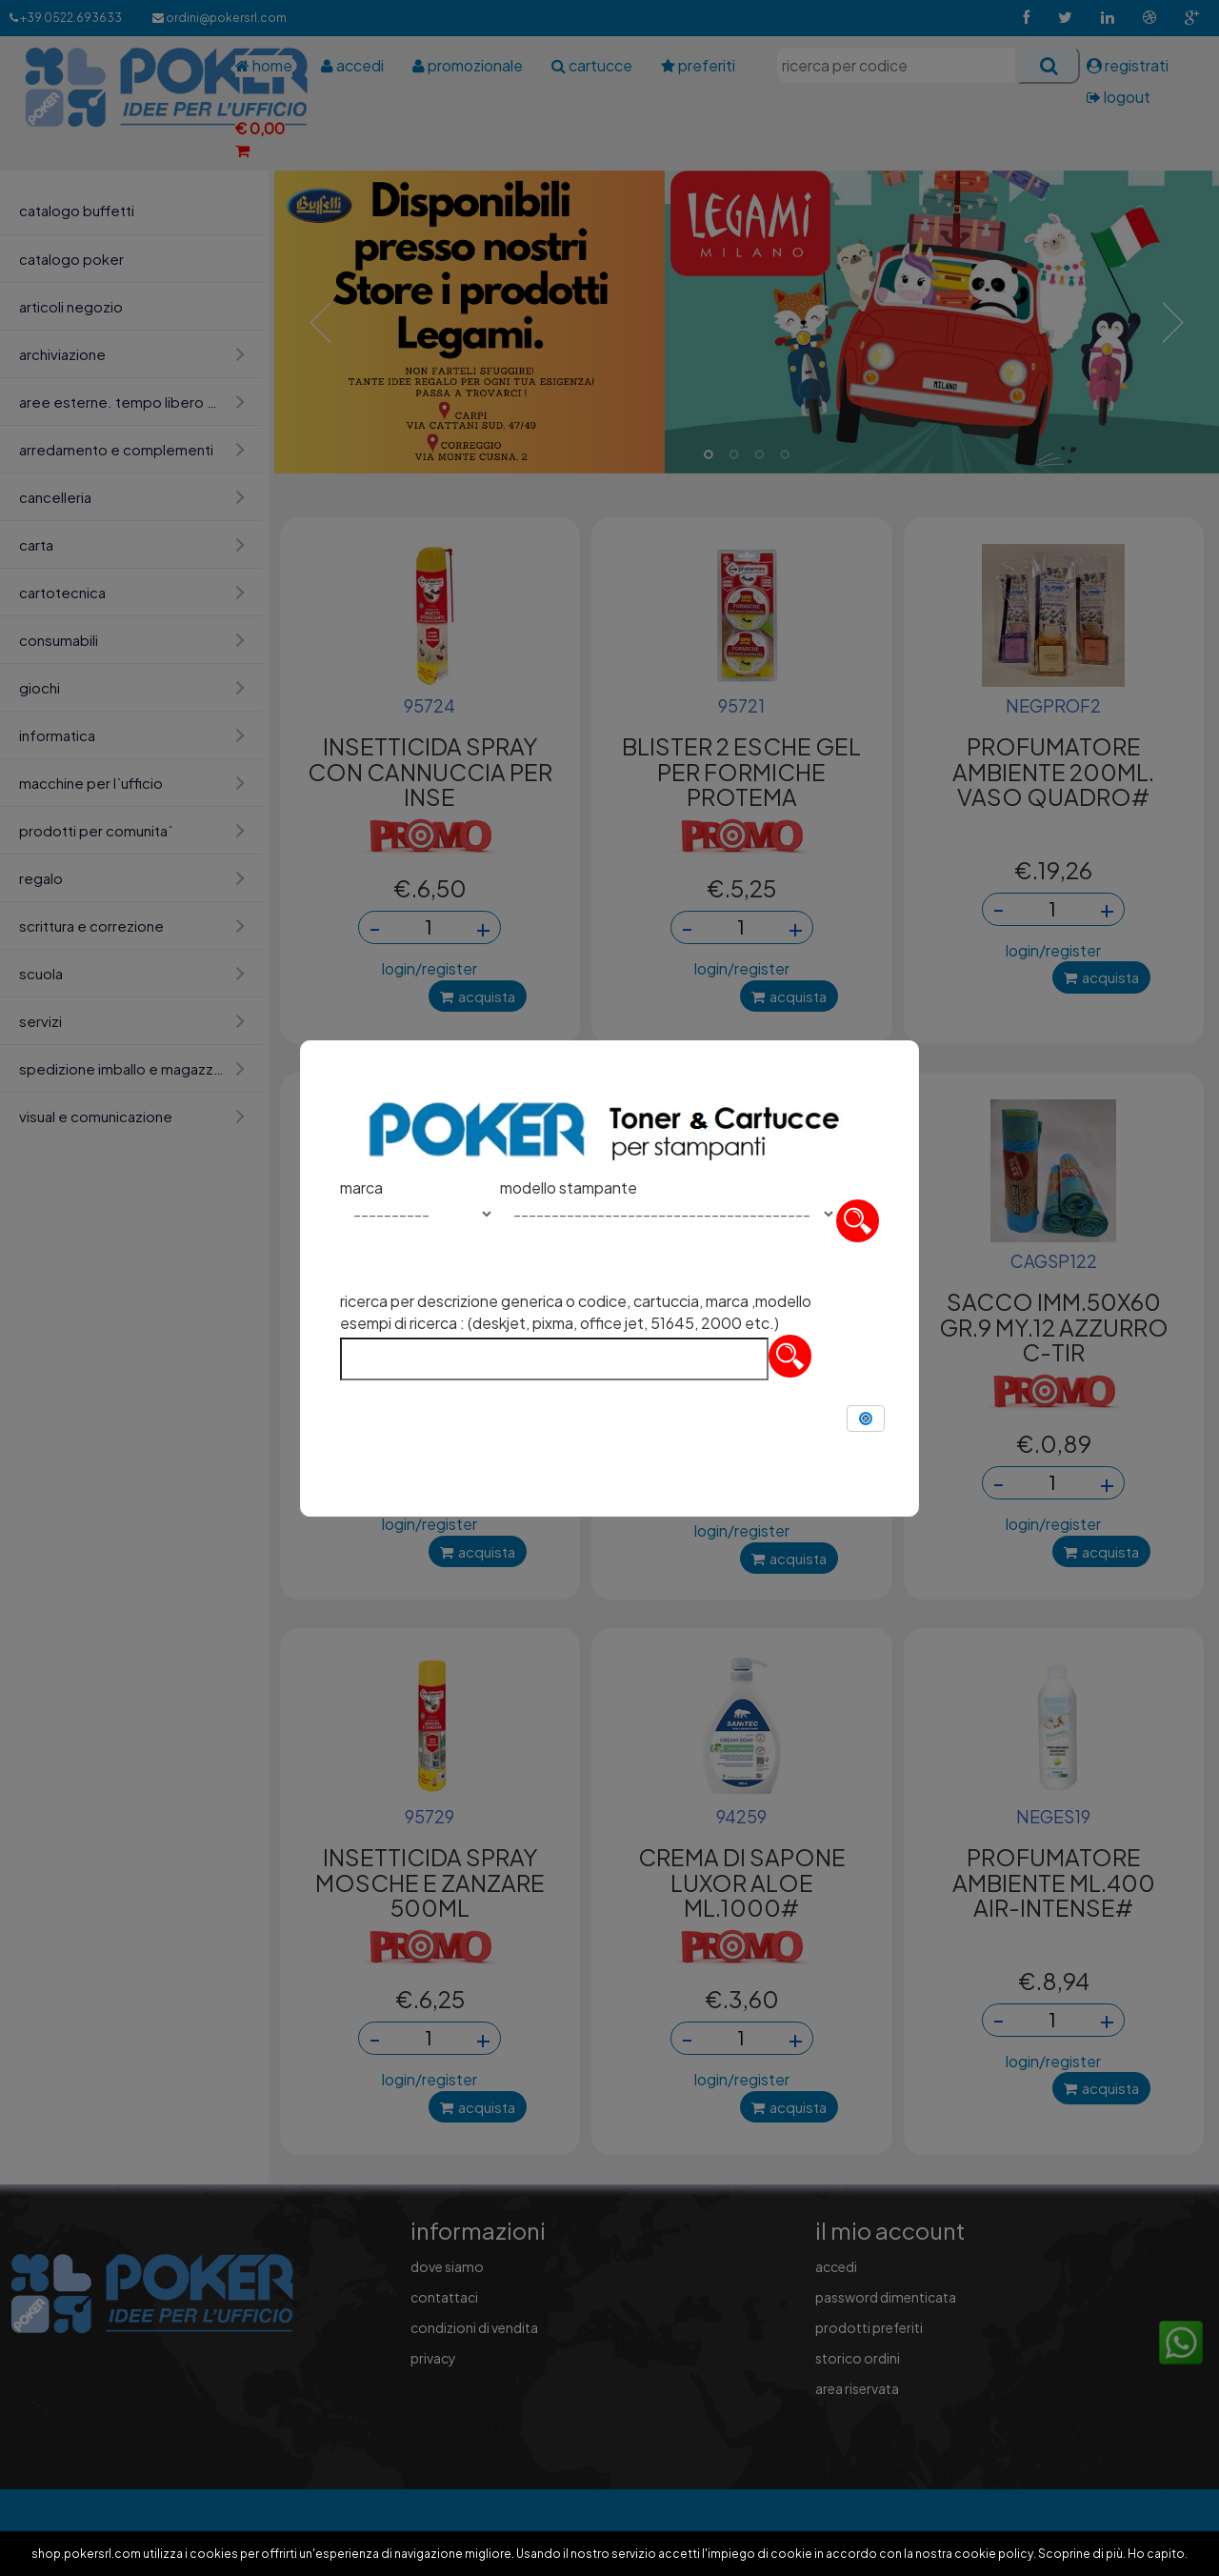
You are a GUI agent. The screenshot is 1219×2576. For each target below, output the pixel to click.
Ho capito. (1158, 2553)
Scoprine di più (1080, 2553)
